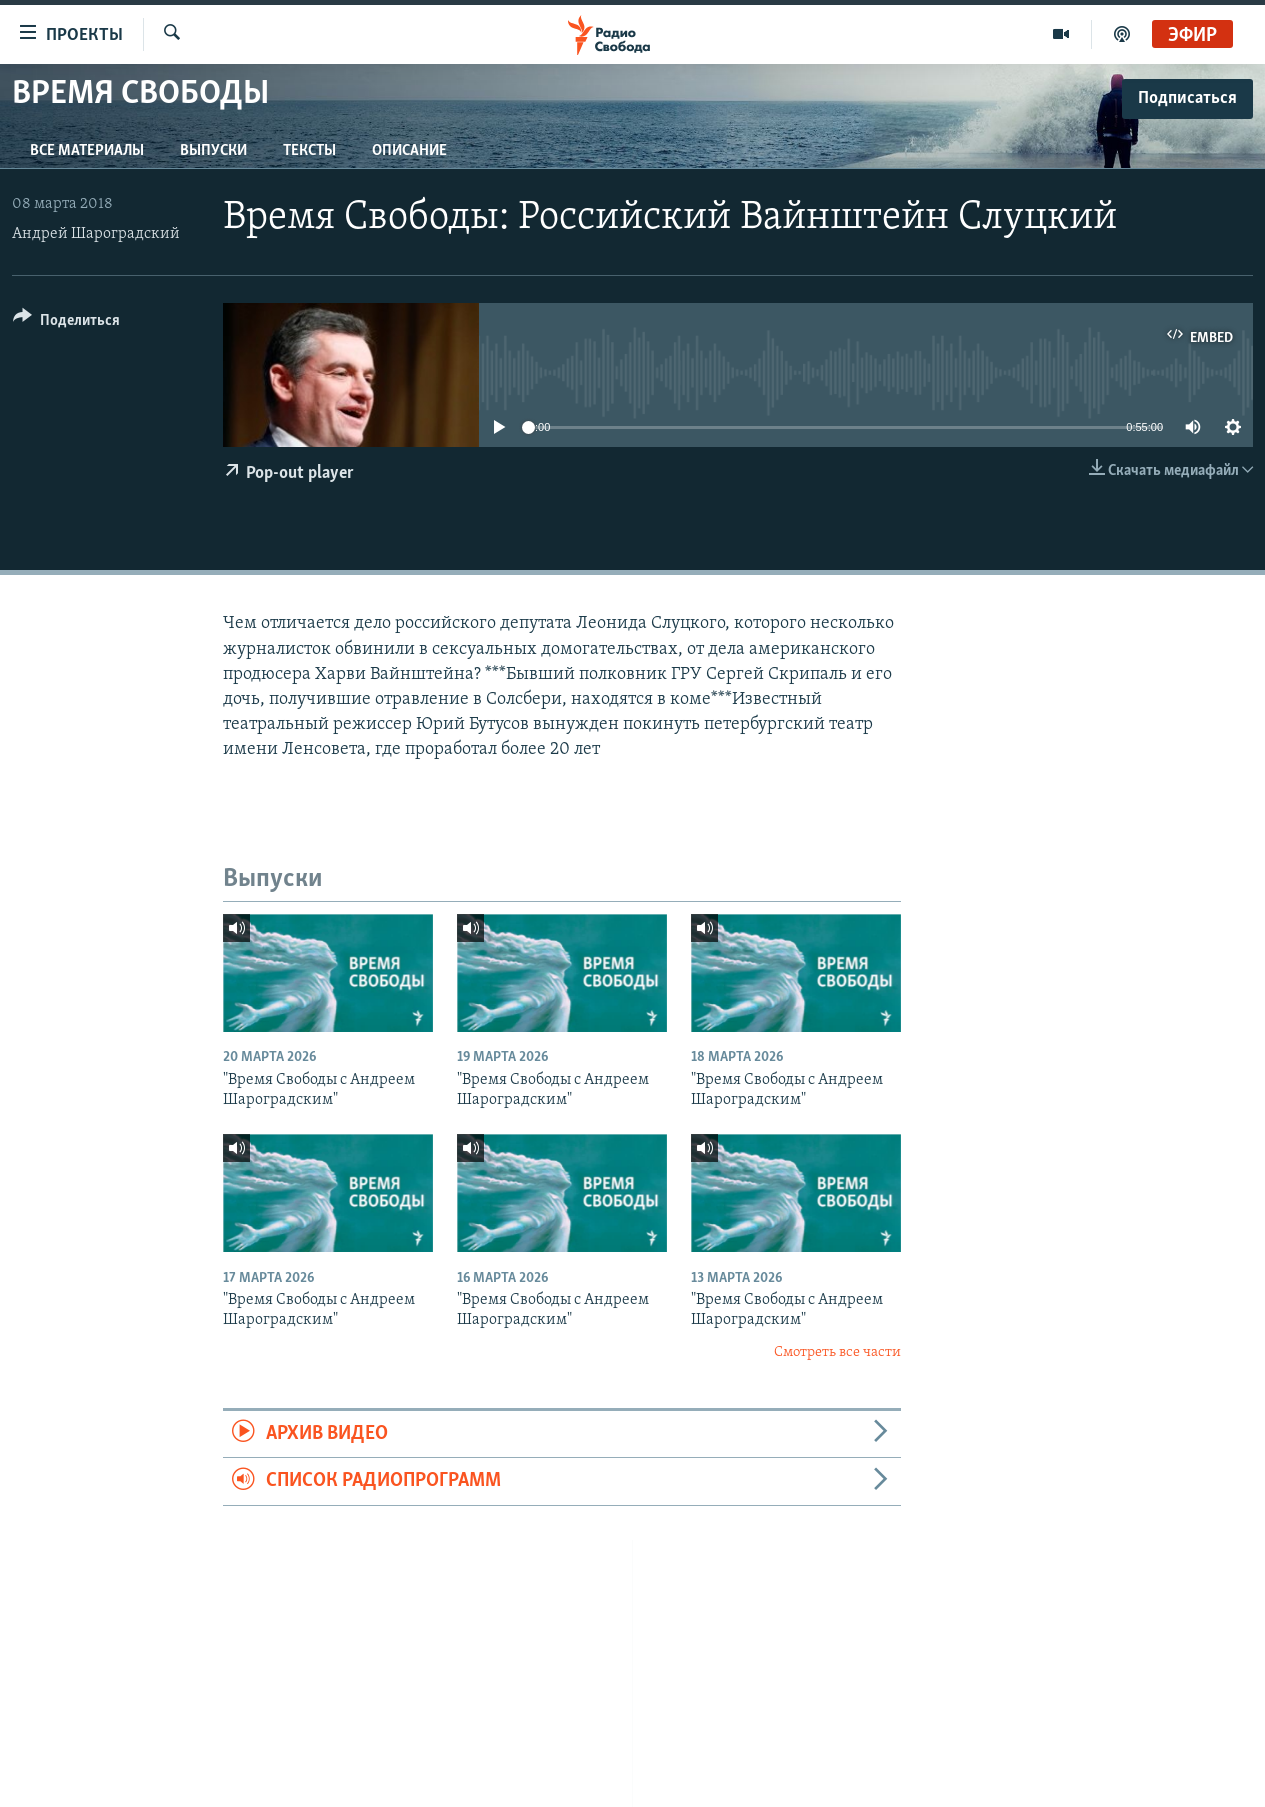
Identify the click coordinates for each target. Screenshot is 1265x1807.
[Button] (66, 323)
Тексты (309, 151)
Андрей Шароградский (96, 234)
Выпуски (213, 151)
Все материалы (87, 151)
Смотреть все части (837, 1352)
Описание (409, 151)
